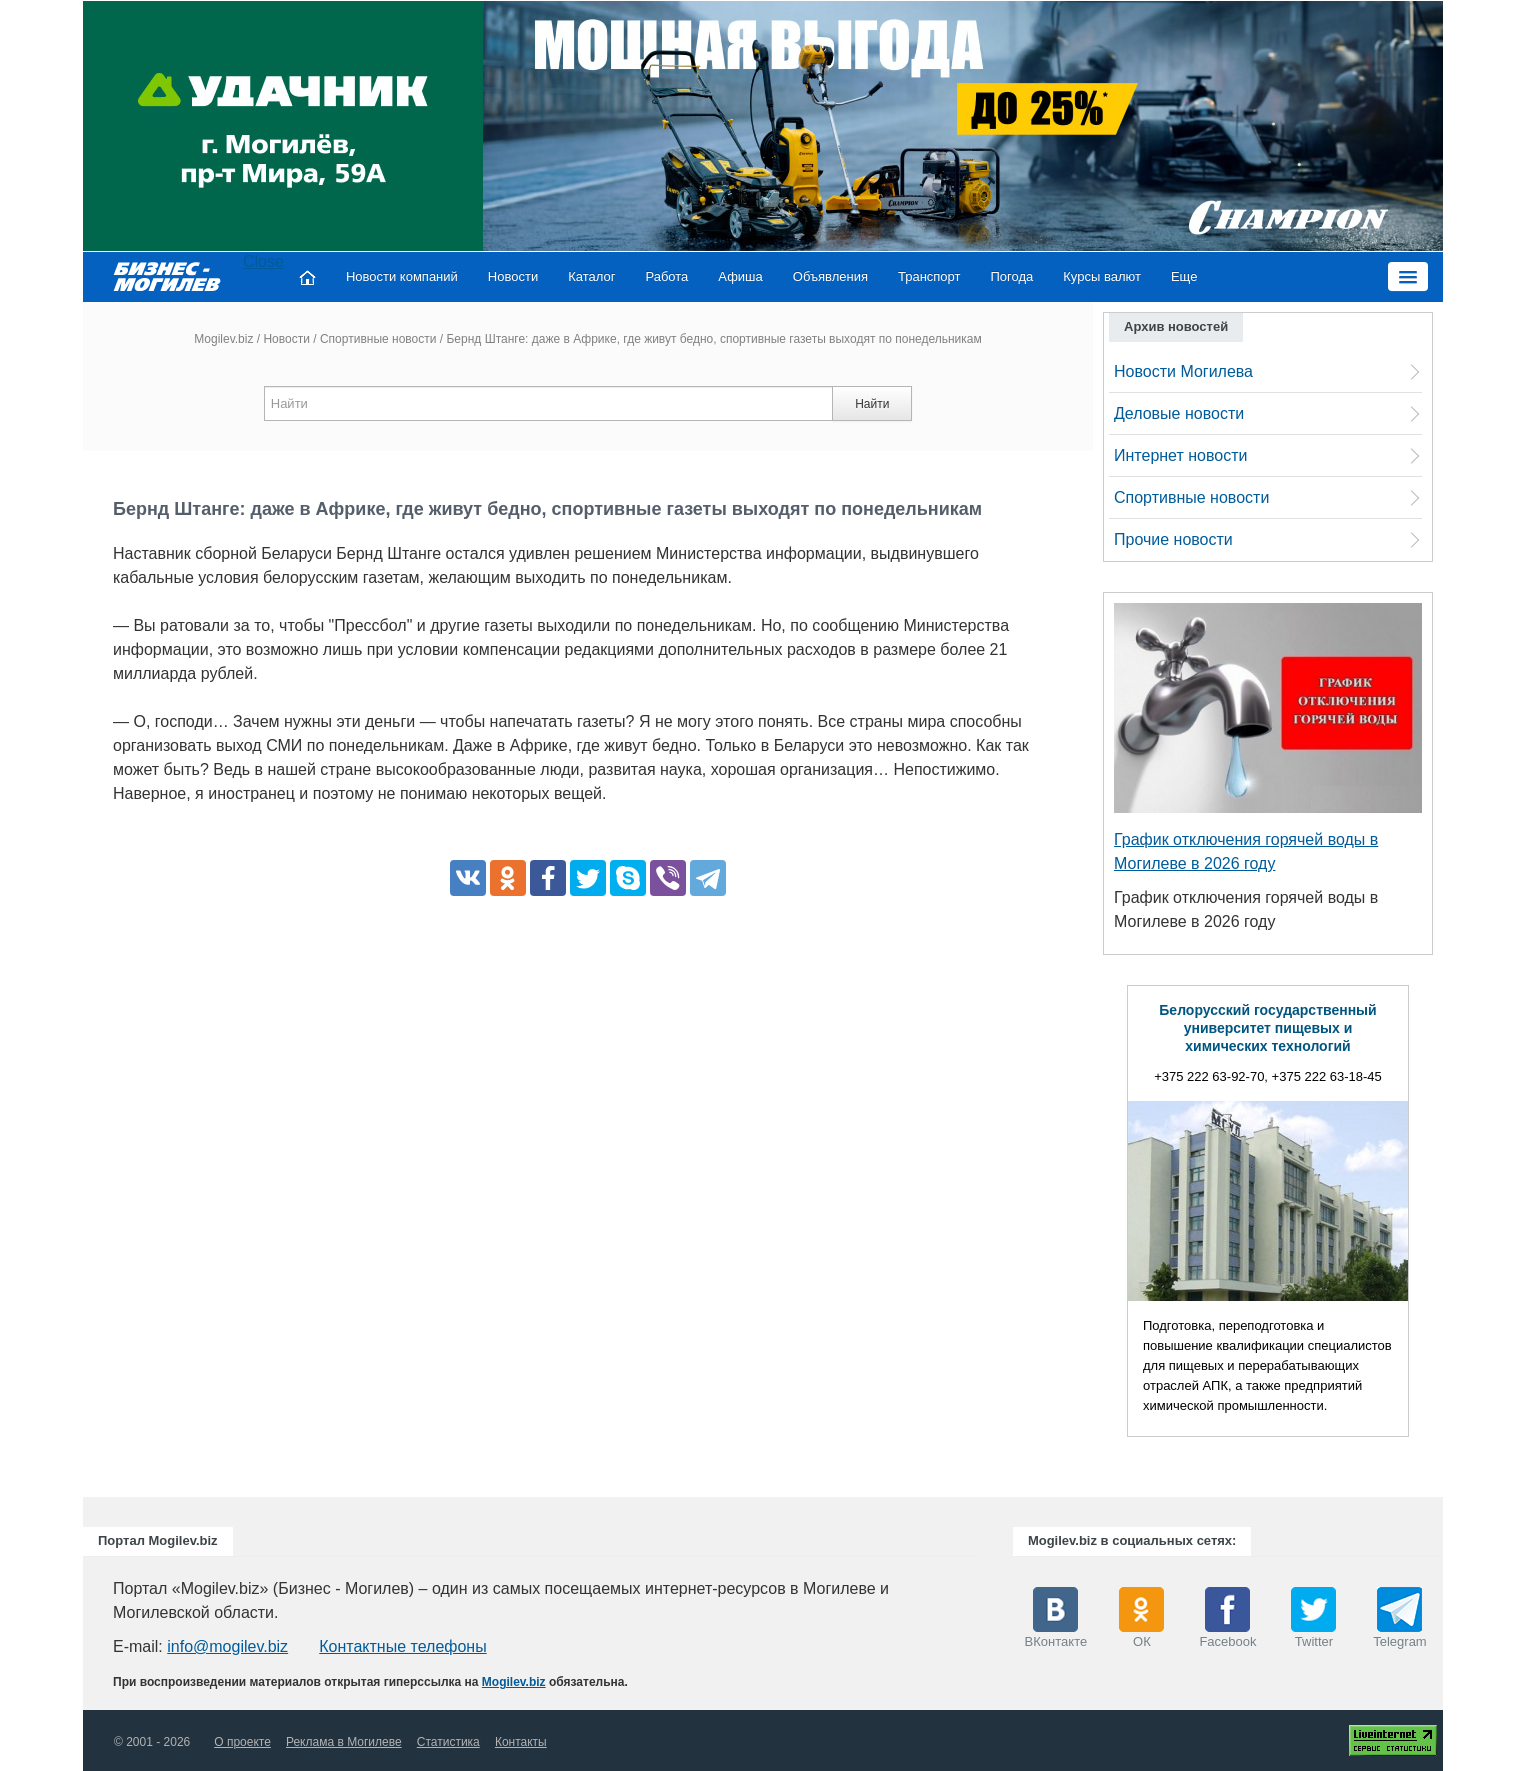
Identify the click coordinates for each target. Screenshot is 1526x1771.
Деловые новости (1179, 413)
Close (263, 261)
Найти (872, 404)
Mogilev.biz (223, 339)
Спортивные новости (378, 339)
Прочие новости (1173, 539)
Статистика (448, 1742)
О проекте (242, 1742)
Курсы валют (1102, 276)
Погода (1012, 276)
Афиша (740, 276)
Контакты (521, 1742)
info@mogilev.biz (227, 1646)
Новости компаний (402, 276)
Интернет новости (1180, 455)
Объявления (830, 276)
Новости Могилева (1183, 371)
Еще (1184, 276)
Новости (513, 276)
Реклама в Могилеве (344, 1742)
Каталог (591, 276)
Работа (666, 276)
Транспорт (929, 276)
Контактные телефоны (402, 1646)
